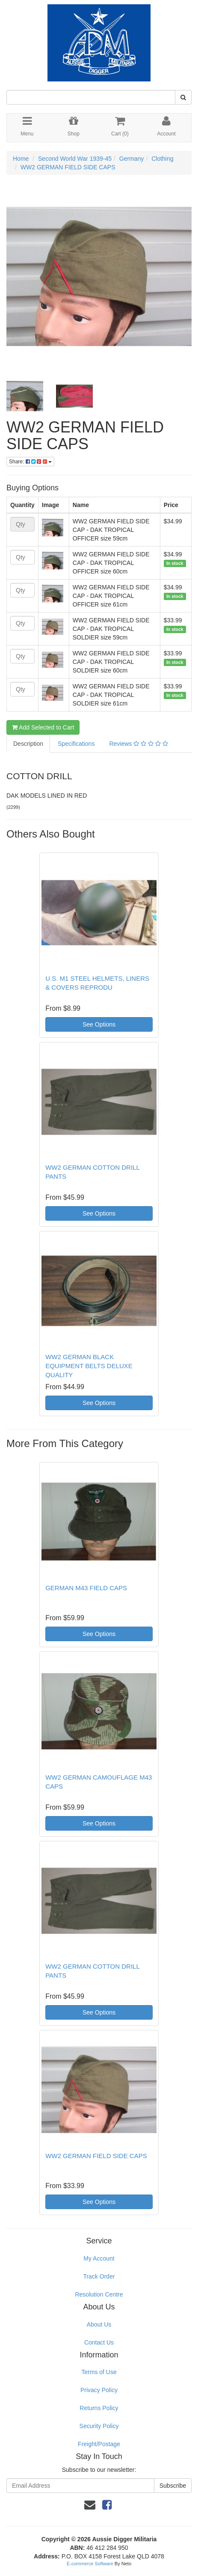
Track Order (99, 2276)
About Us (99, 2324)
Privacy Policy (99, 2390)
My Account (98, 2258)
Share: (30, 462)
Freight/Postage (99, 2444)
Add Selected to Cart (43, 727)
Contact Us (99, 2342)
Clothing (162, 158)
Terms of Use (98, 2372)
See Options (99, 1024)
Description (28, 743)
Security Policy (99, 2426)
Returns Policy (99, 2408)
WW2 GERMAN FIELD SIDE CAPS (68, 167)
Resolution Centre (99, 2294)
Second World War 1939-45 (75, 158)
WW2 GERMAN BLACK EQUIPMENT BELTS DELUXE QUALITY (89, 1365)
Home (21, 158)
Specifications (76, 743)
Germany (131, 158)
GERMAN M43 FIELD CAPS (86, 1587)
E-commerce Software (90, 2563)
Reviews (138, 743)
